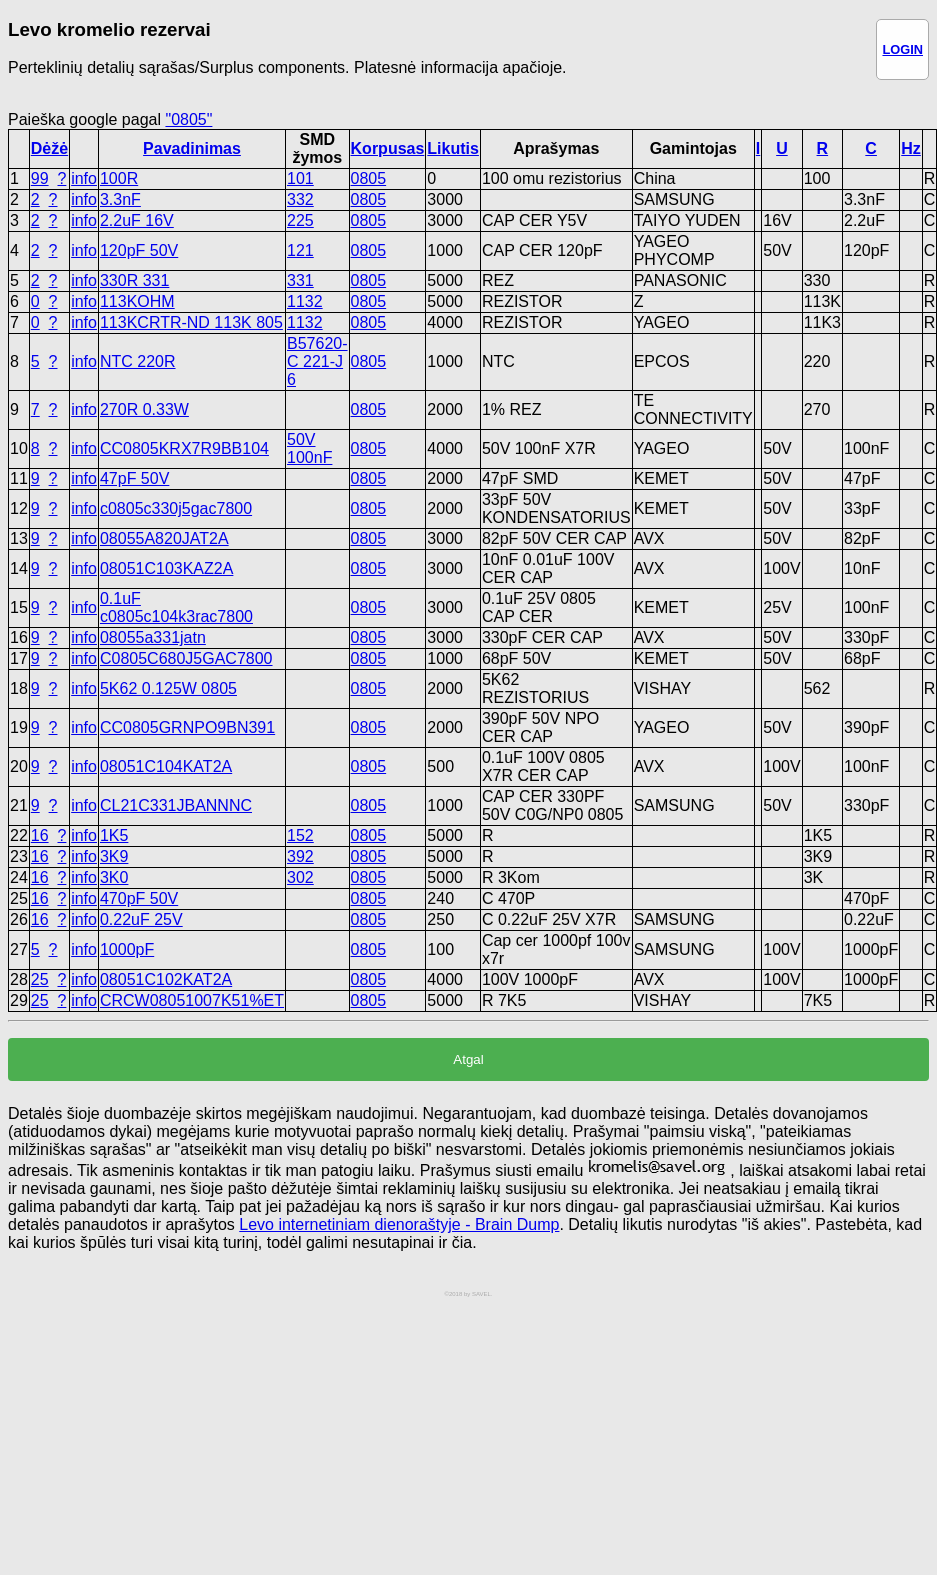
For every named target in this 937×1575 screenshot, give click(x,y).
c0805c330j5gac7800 (176, 508)
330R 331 (134, 280)
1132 (305, 301)
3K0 (114, 877)
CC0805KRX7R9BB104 (184, 448)
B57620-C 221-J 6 (317, 361)
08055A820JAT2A (164, 538)
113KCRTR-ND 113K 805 (191, 322)
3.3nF (120, 199)
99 (40, 178)
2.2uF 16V (137, 220)
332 (300, 199)
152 (300, 835)
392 (300, 856)
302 (300, 877)
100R (119, 178)
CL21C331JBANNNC (176, 805)
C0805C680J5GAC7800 (186, 658)
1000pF (127, 949)
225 (300, 220)
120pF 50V (139, 250)
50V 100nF (309, 448)
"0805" (188, 119)
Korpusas (388, 148)
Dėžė (49, 148)
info (84, 178)
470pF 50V (139, 898)
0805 (369, 178)
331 (300, 280)
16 (40, 835)
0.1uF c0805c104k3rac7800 (176, 607)
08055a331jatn (153, 637)
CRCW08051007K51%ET (192, 1000)
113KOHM (137, 301)
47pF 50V (134, 478)
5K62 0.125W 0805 (168, 688)
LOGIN (902, 49)
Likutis (453, 148)
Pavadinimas (192, 148)
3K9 (114, 856)
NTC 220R (138, 361)
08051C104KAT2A (166, 766)
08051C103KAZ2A (166, 568)
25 (40, 979)
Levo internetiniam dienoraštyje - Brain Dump (399, 1224)
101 (300, 178)
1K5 (114, 835)
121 (300, 250)
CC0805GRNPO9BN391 (187, 727)
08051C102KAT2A (166, 979)
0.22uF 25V (141, 919)
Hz (911, 148)
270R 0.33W (144, 409)
